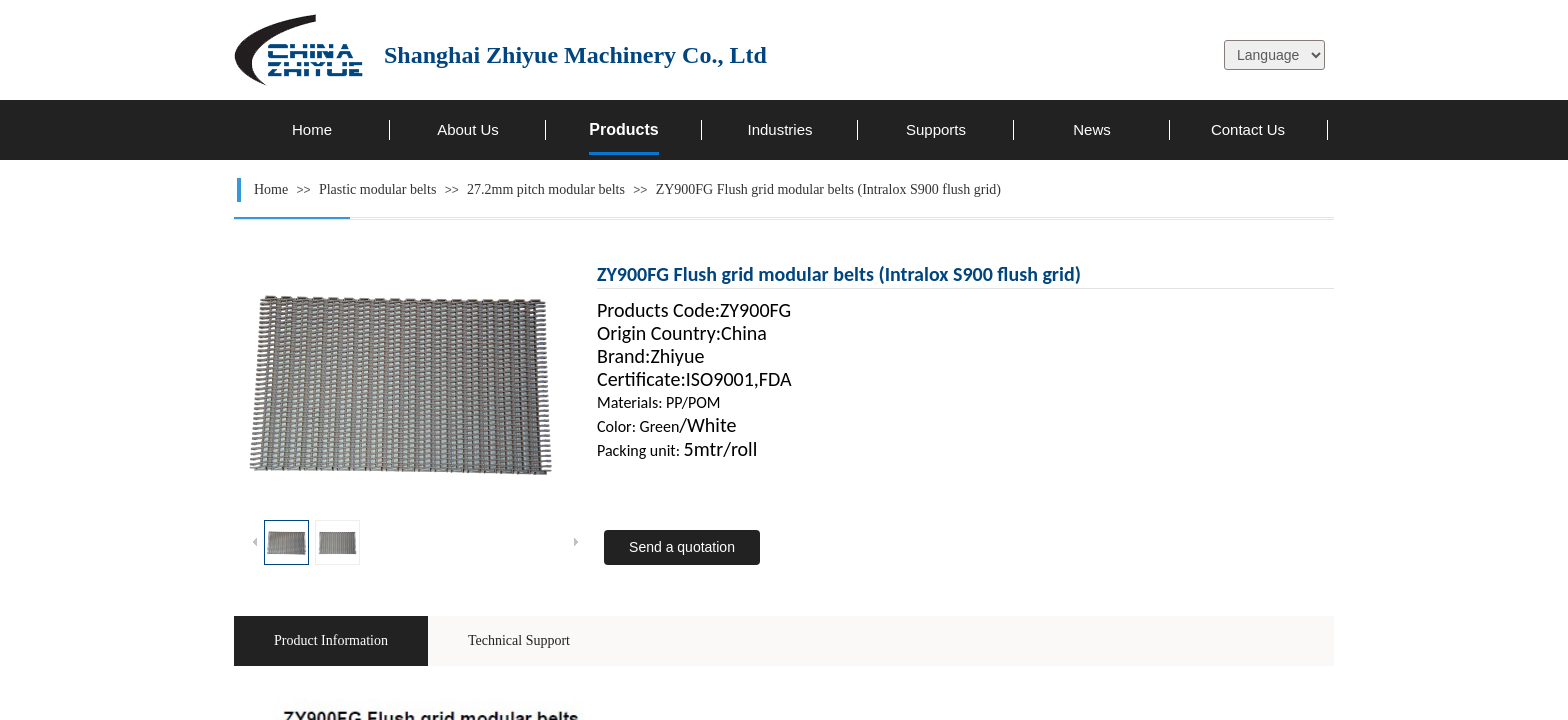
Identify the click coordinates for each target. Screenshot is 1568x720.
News (1092, 129)
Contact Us (1248, 129)
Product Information (331, 640)
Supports (936, 129)
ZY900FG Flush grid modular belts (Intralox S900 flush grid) (828, 189)
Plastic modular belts (377, 189)
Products (623, 129)
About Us (468, 129)
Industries (779, 129)
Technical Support (519, 640)
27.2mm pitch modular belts (546, 189)
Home (312, 129)
